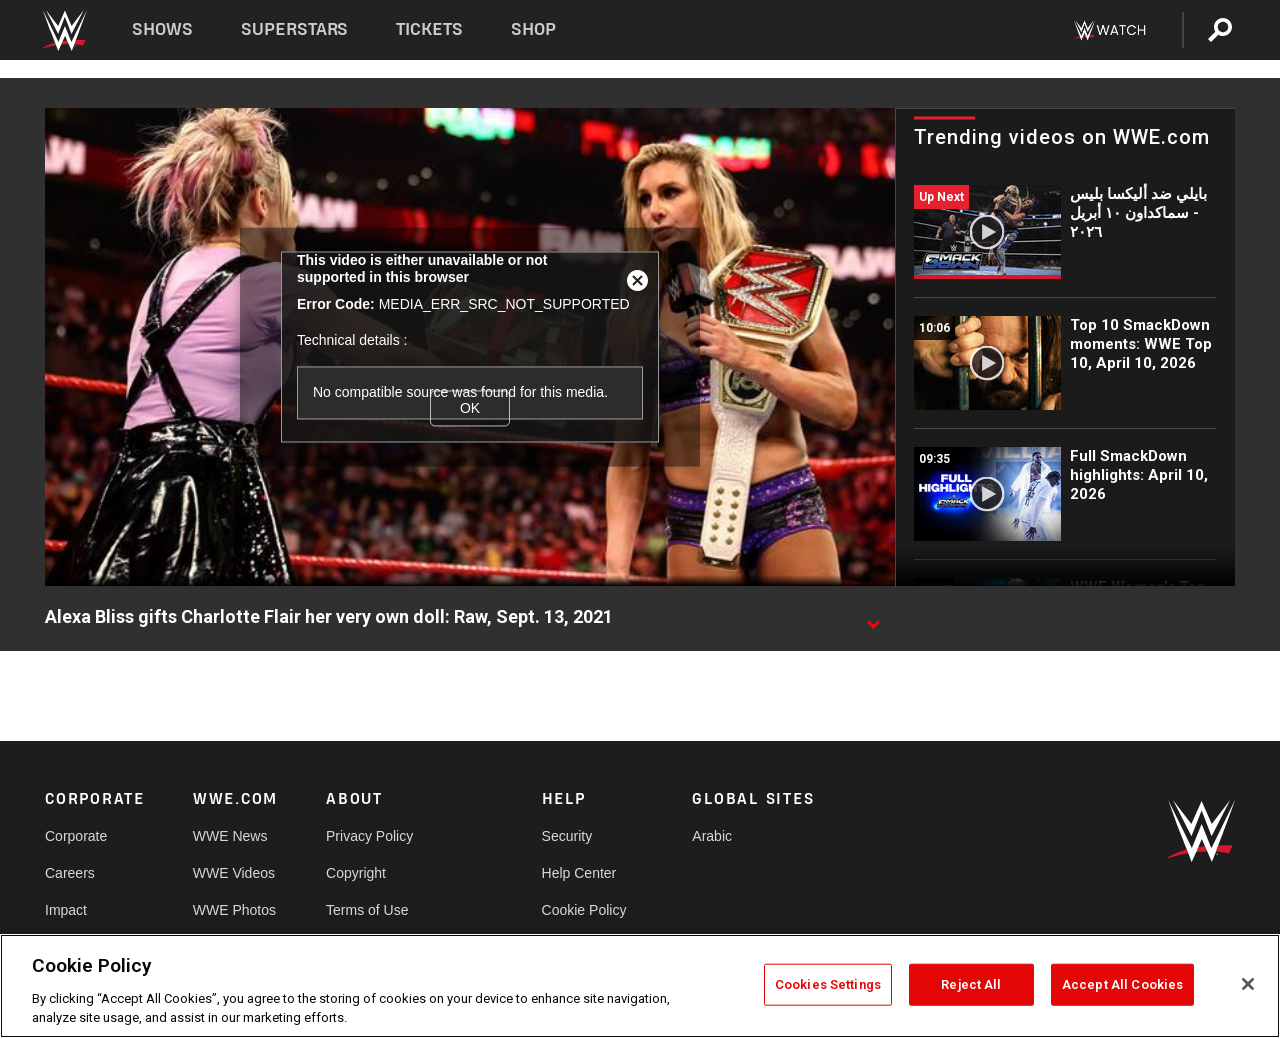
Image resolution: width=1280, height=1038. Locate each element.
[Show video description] (873, 618)
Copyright (356, 873)
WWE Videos (234, 873)
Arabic (712, 836)
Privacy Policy (369, 836)
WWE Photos (234, 910)
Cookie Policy (584, 910)
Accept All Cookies (1122, 984)
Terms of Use (367, 910)
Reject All (971, 984)
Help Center (579, 873)
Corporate (76, 836)
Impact (66, 910)
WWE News (230, 836)
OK (470, 408)
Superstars (295, 29)
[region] (640, 986)
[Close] (1248, 984)
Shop (533, 29)
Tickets (429, 29)
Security (567, 836)
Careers (70, 873)
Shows (162, 29)
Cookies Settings (828, 984)
